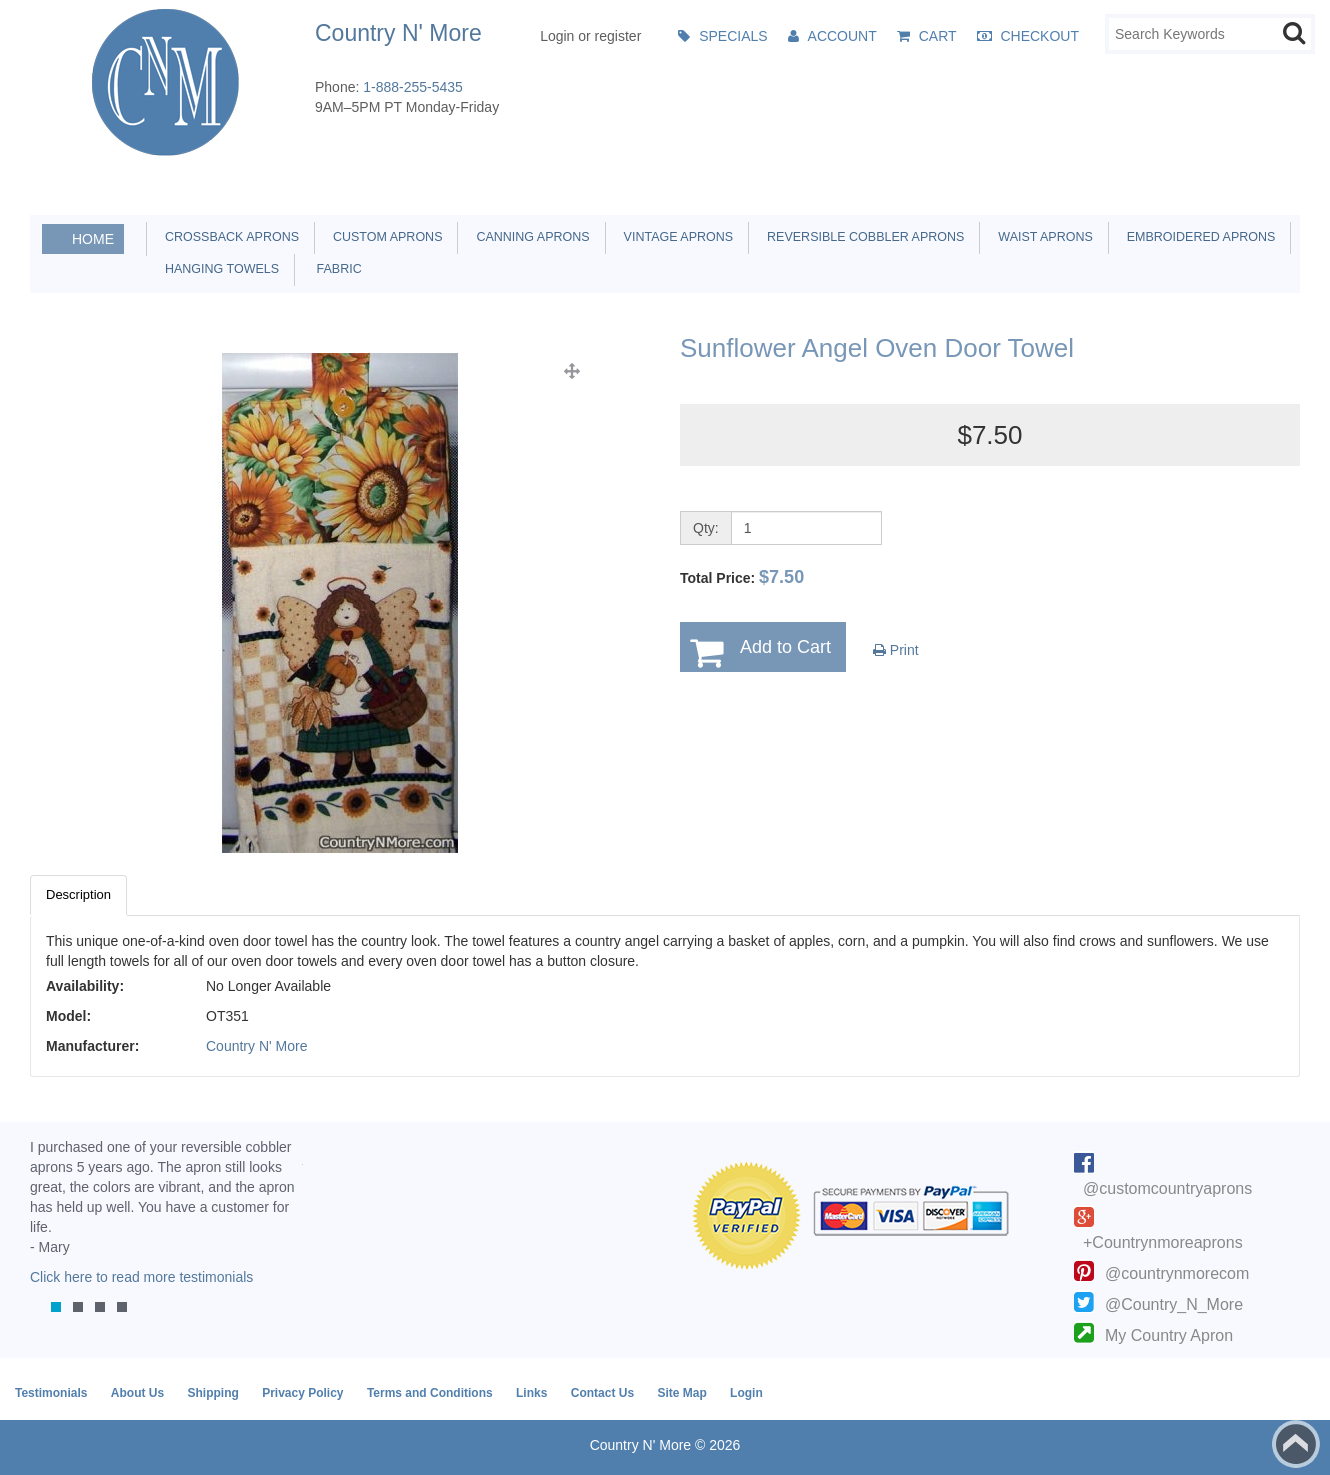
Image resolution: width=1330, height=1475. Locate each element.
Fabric (334, 269)
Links (531, 1393)
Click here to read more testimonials (141, 1277)
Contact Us (602, 1393)
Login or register (590, 36)
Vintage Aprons (675, 237)
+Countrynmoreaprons (1163, 1242)
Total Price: (742, 577)
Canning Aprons (529, 237)
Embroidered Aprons (1198, 237)
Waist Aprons (1041, 237)
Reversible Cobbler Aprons (862, 237)
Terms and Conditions (430, 1393)
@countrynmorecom (1177, 1273)
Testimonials (51, 1393)
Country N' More (256, 1046)
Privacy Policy (302, 1393)
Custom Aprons (384, 237)
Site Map (681, 1393)
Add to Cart (785, 647)
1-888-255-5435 (413, 87)
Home (93, 239)
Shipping (212, 1393)
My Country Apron (1169, 1335)
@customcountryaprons (1167, 1188)
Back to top (1296, 1444)
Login (746, 1393)
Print (896, 650)
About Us (137, 1393)
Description (78, 894)
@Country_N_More (1174, 1304)
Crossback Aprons (228, 237)
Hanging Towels (218, 269)
